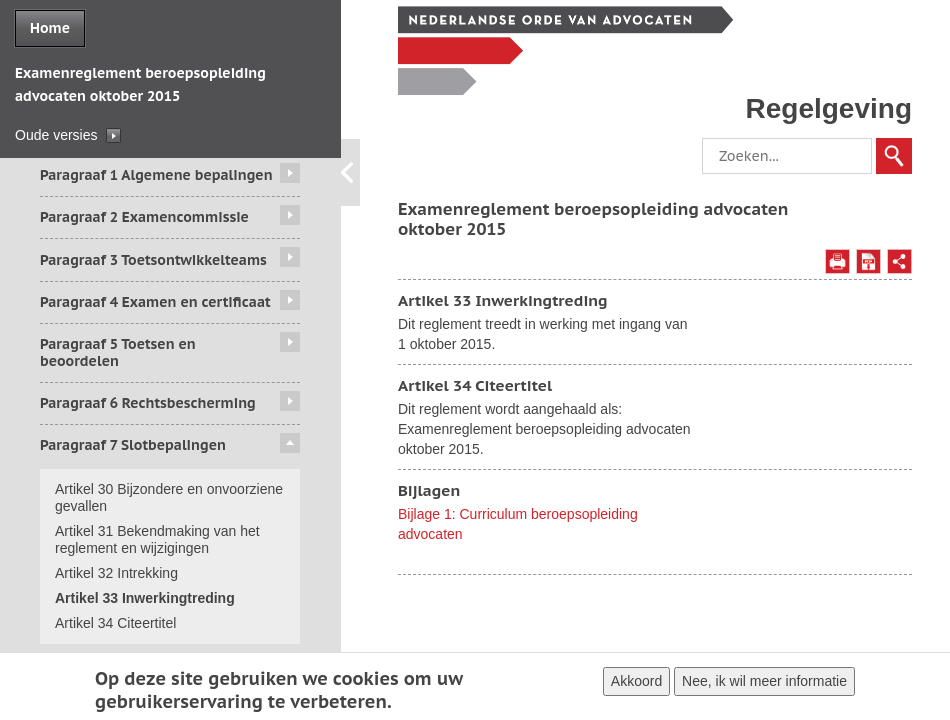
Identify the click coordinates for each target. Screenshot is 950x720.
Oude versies (56, 135)
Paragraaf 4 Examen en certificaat (155, 302)
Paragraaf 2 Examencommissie (144, 217)
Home (50, 28)
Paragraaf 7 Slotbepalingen (133, 445)
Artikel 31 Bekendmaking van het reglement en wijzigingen (157, 539)
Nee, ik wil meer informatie (764, 684)
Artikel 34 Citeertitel (115, 623)
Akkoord (636, 684)
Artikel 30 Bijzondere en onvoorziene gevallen (169, 497)
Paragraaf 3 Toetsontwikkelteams (153, 260)
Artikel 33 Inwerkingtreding (145, 598)
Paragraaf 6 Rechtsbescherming (148, 403)
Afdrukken (837, 261)
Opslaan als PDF (868, 261)
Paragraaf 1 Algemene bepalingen (156, 175)
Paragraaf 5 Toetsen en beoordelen (118, 352)
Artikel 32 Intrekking (116, 573)
